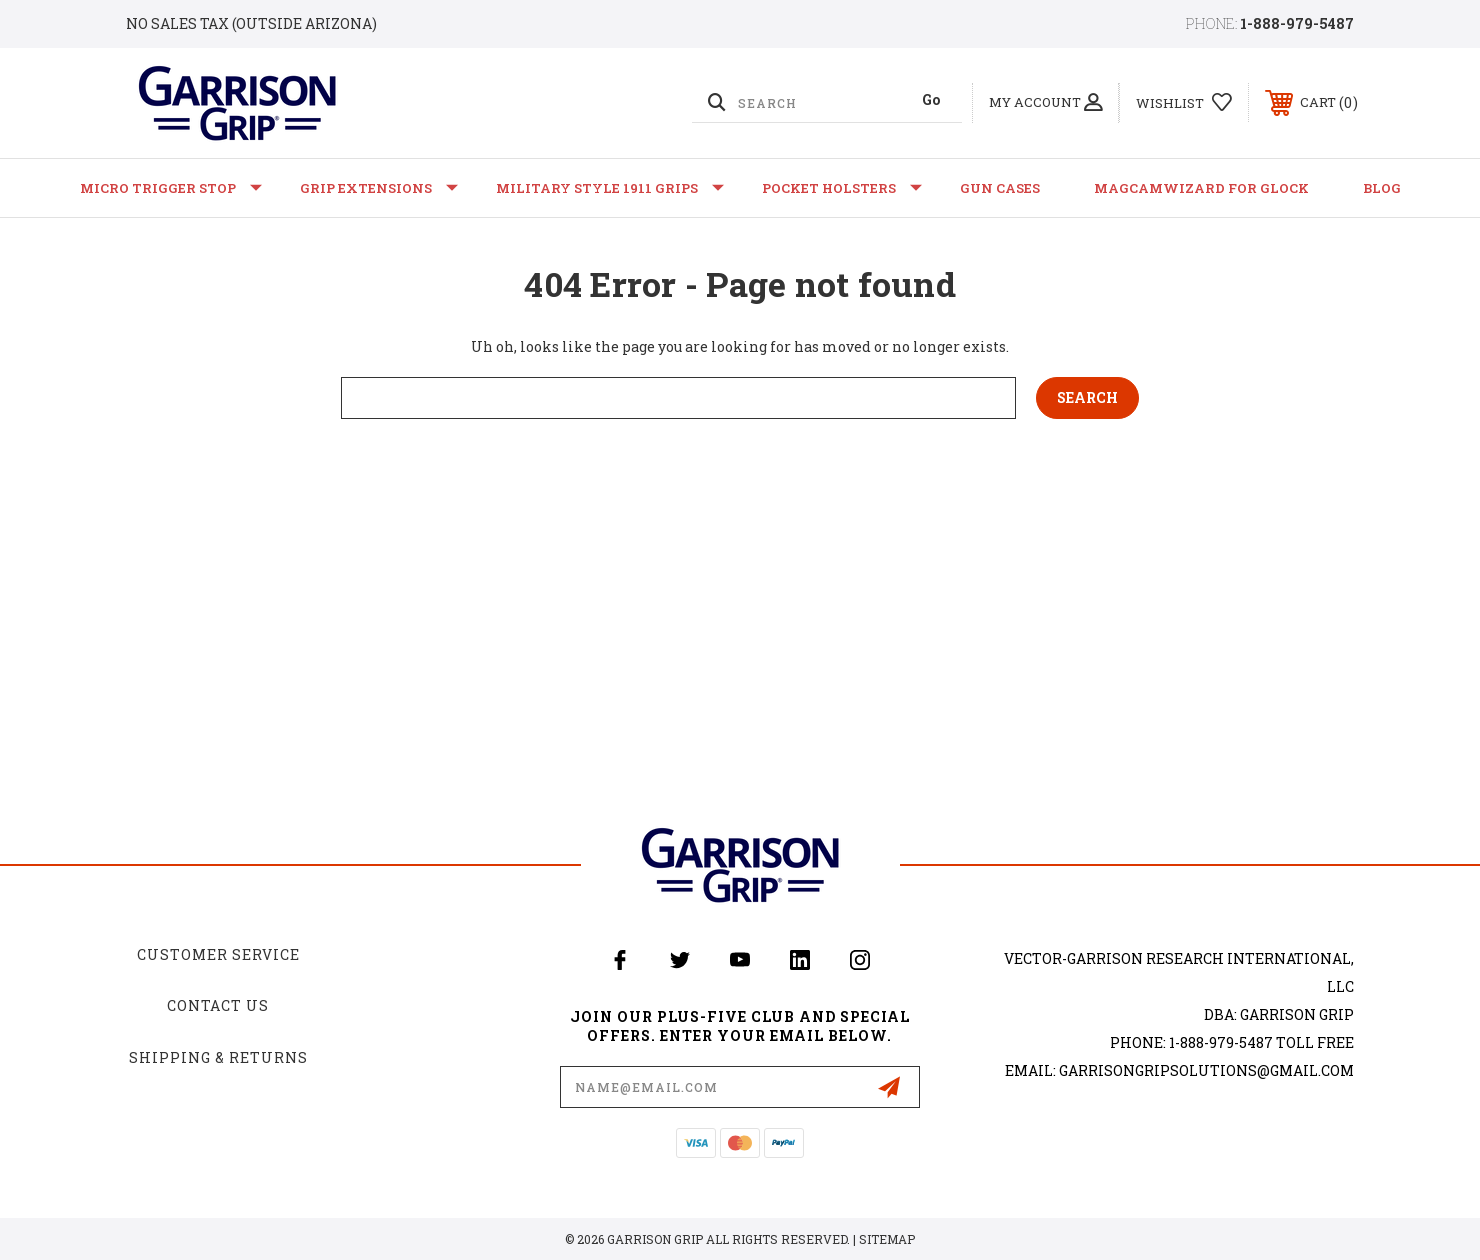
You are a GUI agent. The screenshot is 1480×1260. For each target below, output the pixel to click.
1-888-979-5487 (1297, 23)
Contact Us (218, 1005)
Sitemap (887, 1239)
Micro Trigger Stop (171, 188)
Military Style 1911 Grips (610, 188)
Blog (1382, 188)
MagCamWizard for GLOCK (1201, 188)
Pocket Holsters (842, 188)
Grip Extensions (379, 188)
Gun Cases (1000, 188)
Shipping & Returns (218, 1057)
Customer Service (218, 954)
